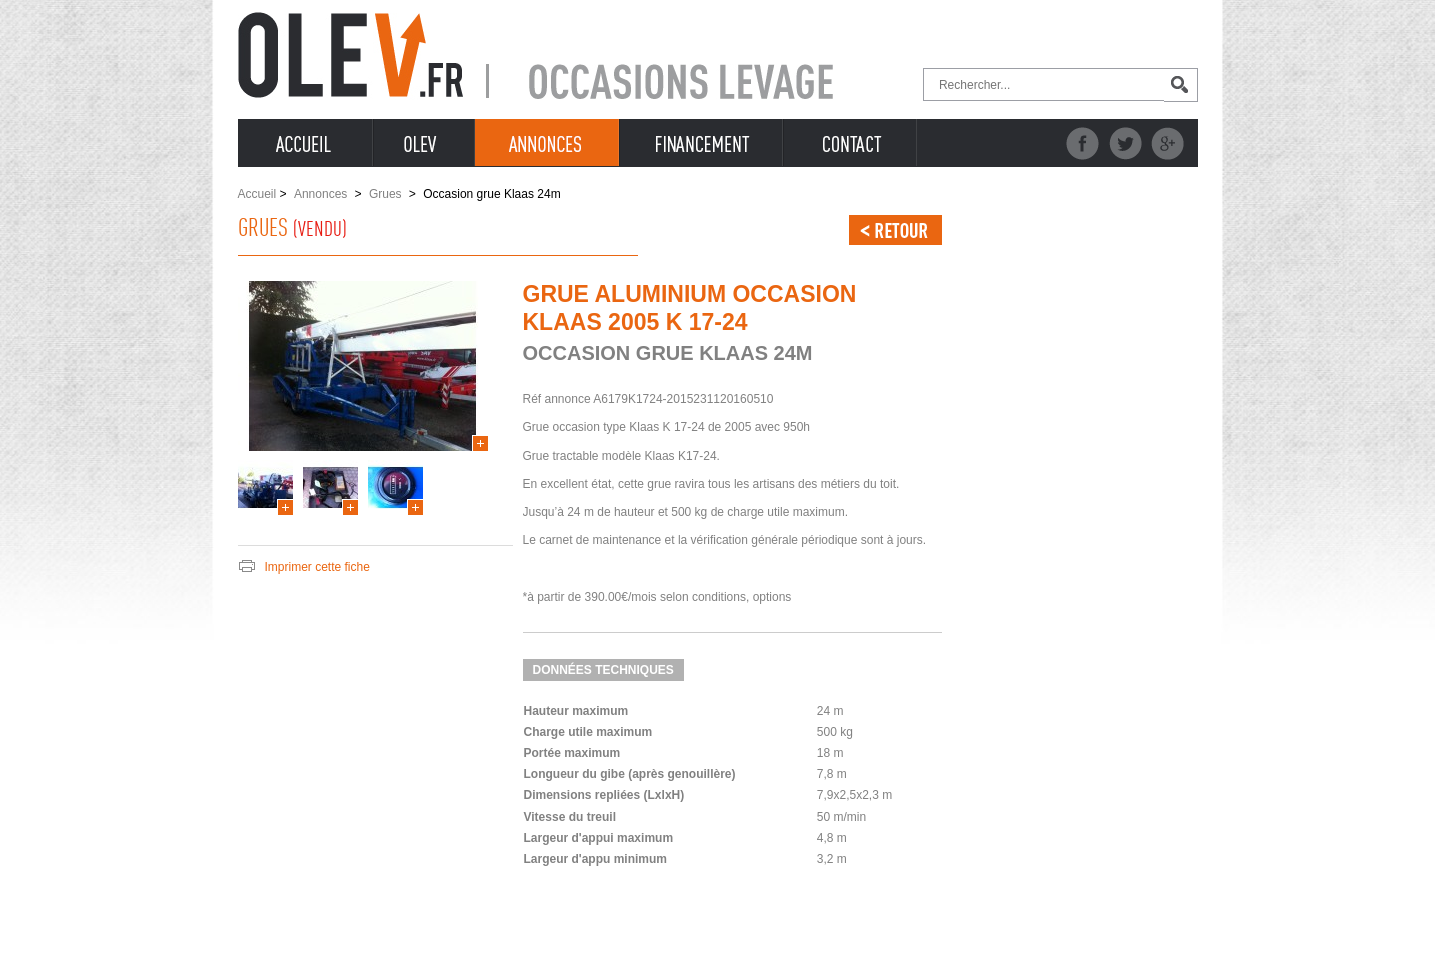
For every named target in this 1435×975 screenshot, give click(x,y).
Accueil (257, 194)
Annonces (320, 194)
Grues (385, 194)
